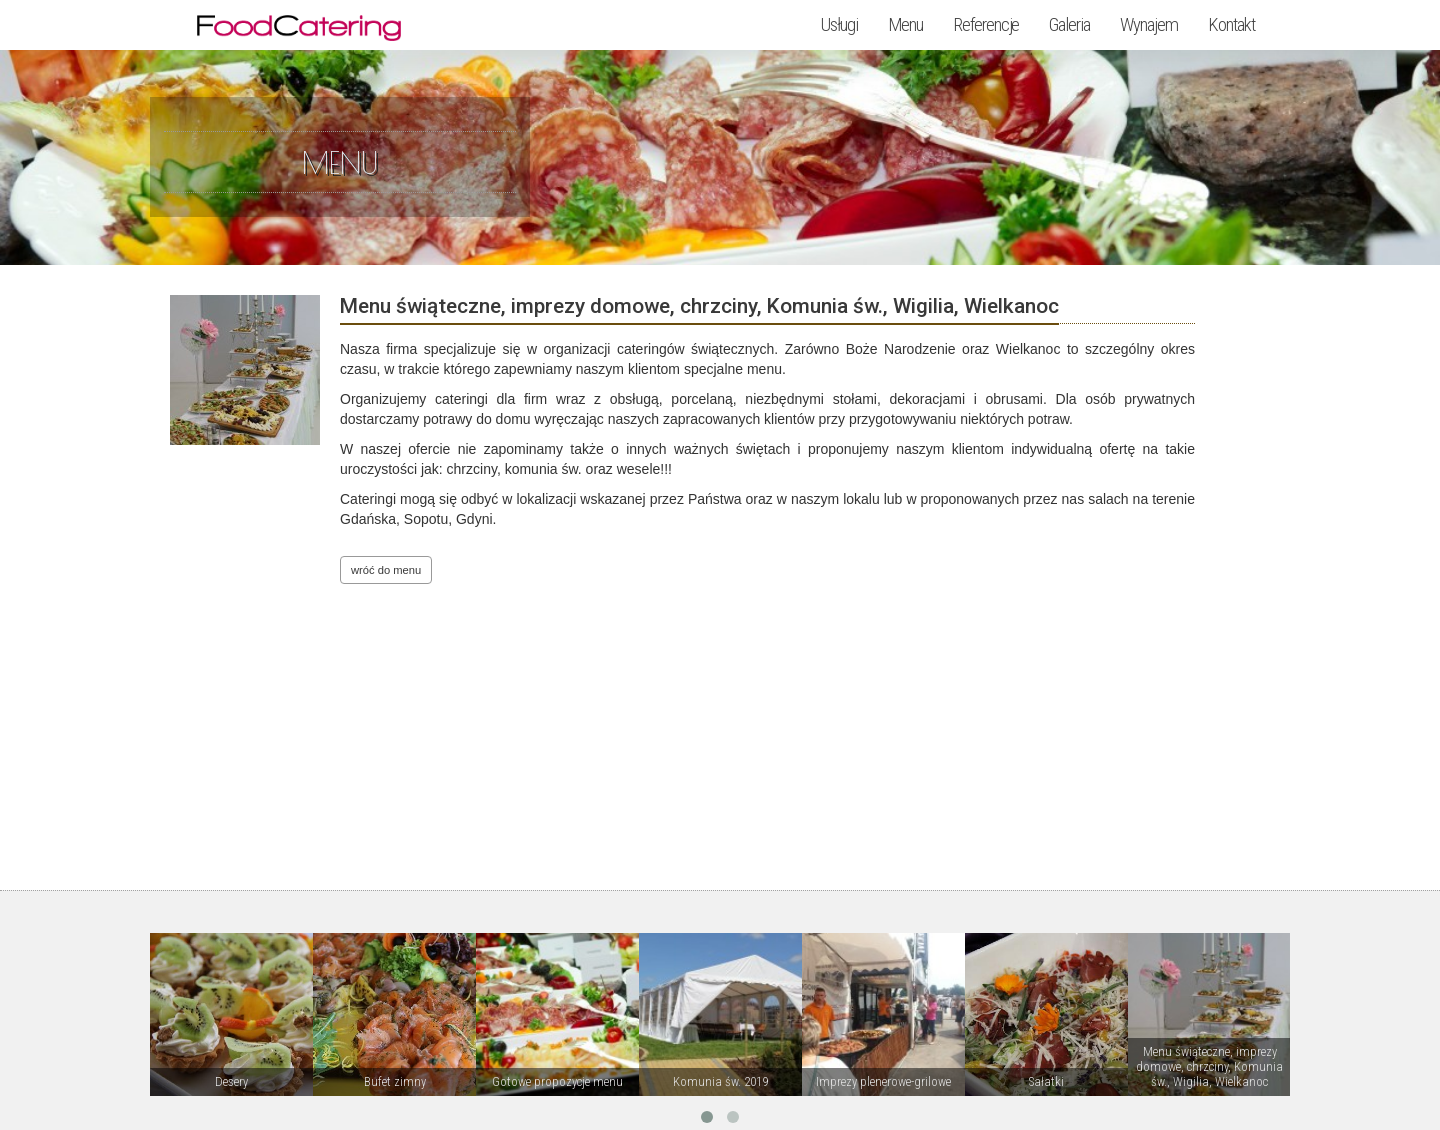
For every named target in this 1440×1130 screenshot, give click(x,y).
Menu (905, 25)
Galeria (1069, 25)
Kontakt (1231, 25)
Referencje (986, 25)
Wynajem (1149, 25)
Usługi (839, 25)
